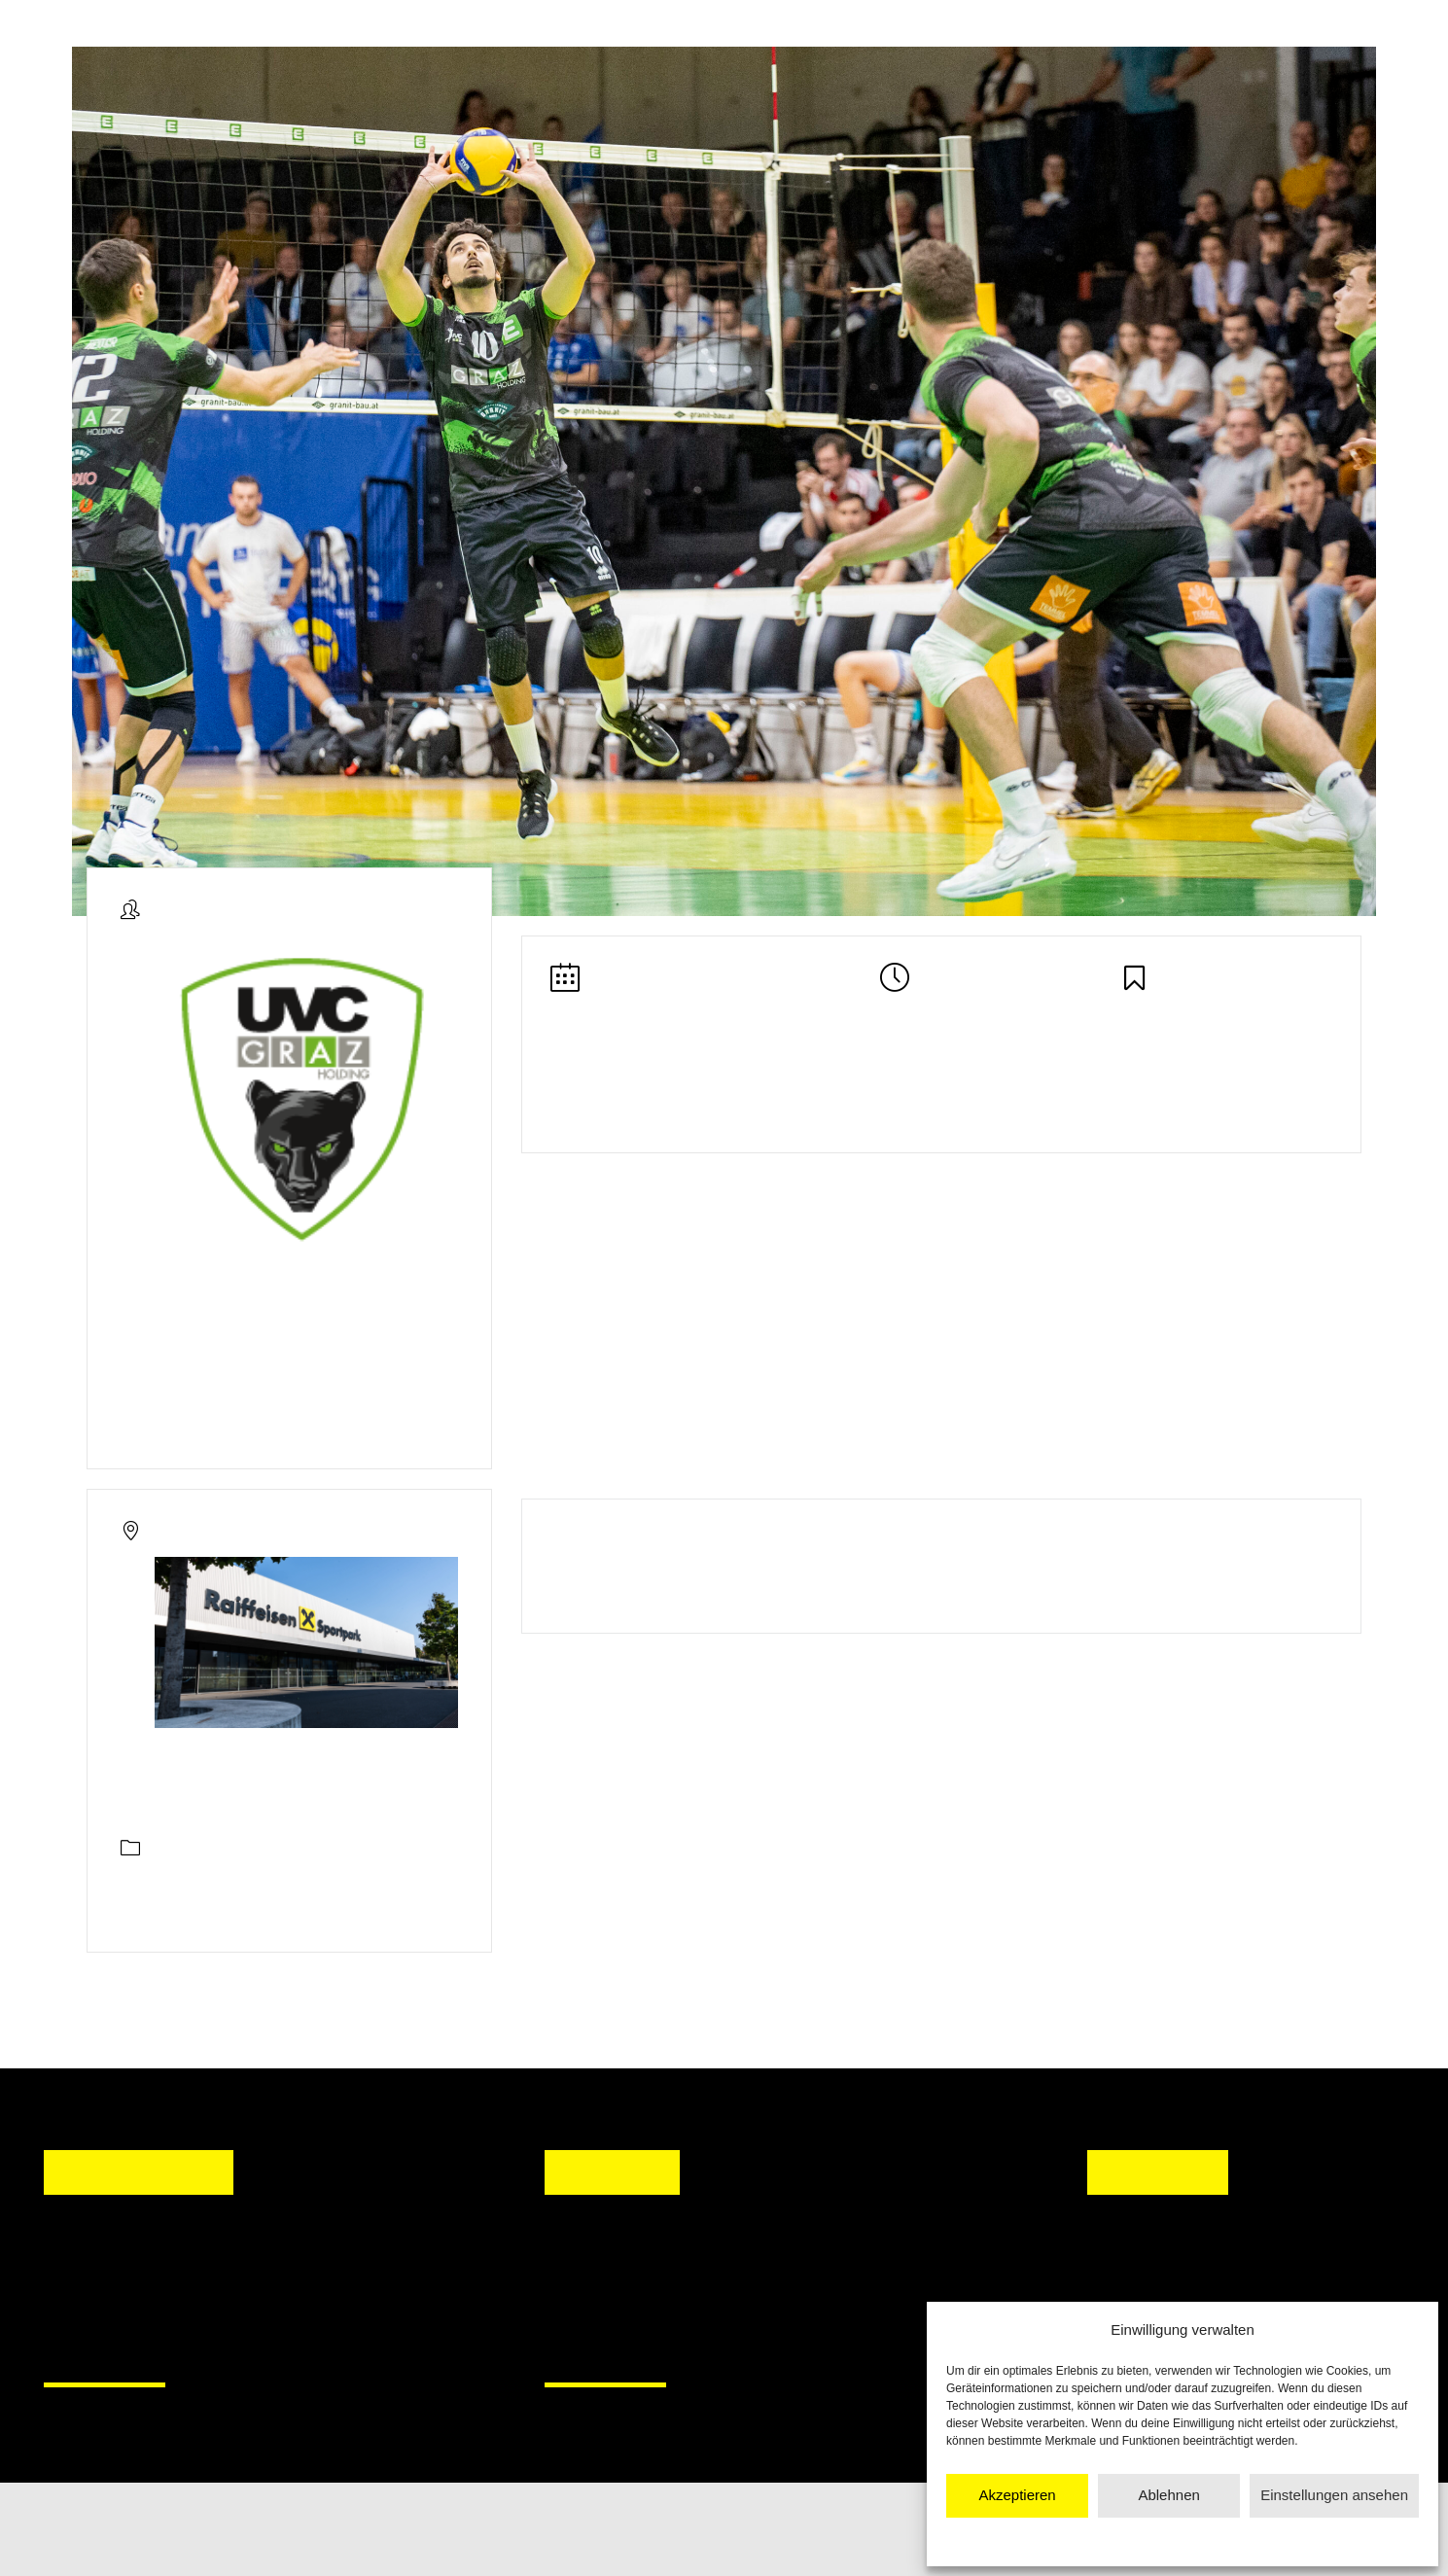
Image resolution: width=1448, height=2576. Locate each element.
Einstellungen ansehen (1334, 2495)
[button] (578, 2287)
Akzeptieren (1016, 2495)
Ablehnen (1168, 2495)
